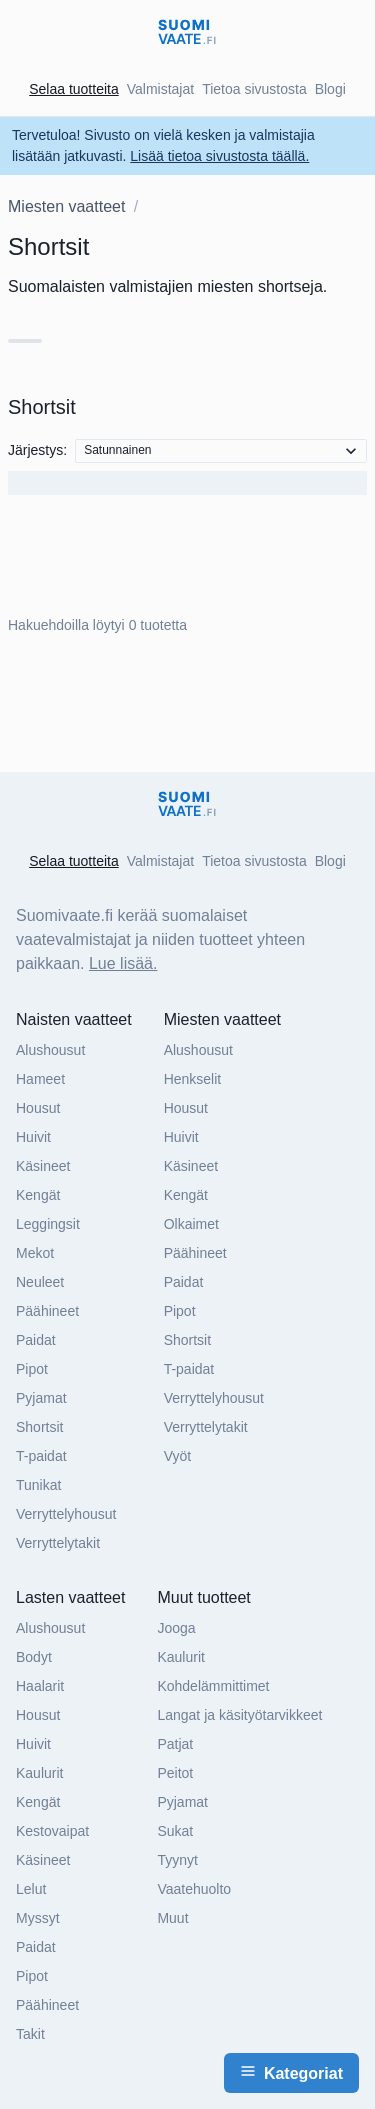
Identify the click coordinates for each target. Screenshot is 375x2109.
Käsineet (43, 1166)
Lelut (31, 1889)
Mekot (35, 1253)
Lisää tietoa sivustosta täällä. (219, 156)
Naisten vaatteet (74, 1019)
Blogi (330, 89)
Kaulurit (39, 1773)
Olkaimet (191, 1224)
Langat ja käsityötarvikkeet (239, 1715)
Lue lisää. (123, 963)
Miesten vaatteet (66, 206)
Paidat (36, 1340)
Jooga (176, 1628)
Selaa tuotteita (74, 89)
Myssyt (38, 1918)
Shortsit (39, 1427)
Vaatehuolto (194, 1889)
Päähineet (47, 1311)
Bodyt (34, 1657)
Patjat (175, 1744)
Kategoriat (291, 2072)
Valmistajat (160, 89)
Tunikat (38, 1485)
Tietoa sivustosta (254, 89)
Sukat (175, 1831)
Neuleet (40, 1282)
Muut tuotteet (203, 1597)
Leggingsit (48, 1224)
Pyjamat (41, 1398)
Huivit (33, 1137)
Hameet (40, 1079)
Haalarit (40, 1686)
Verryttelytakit (58, 1543)
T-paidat (41, 1456)
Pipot (32, 1369)
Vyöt (178, 1456)
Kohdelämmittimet (213, 1686)
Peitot (175, 1773)
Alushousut (50, 1050)
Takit (30, 2034)
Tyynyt (177, 1860)
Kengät (38, 1195)
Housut (38, 1108)
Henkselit (193, 1079)
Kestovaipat (52, 1831)
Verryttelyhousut (66, 1514)
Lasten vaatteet (70, 1597)
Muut (172, 1918)
